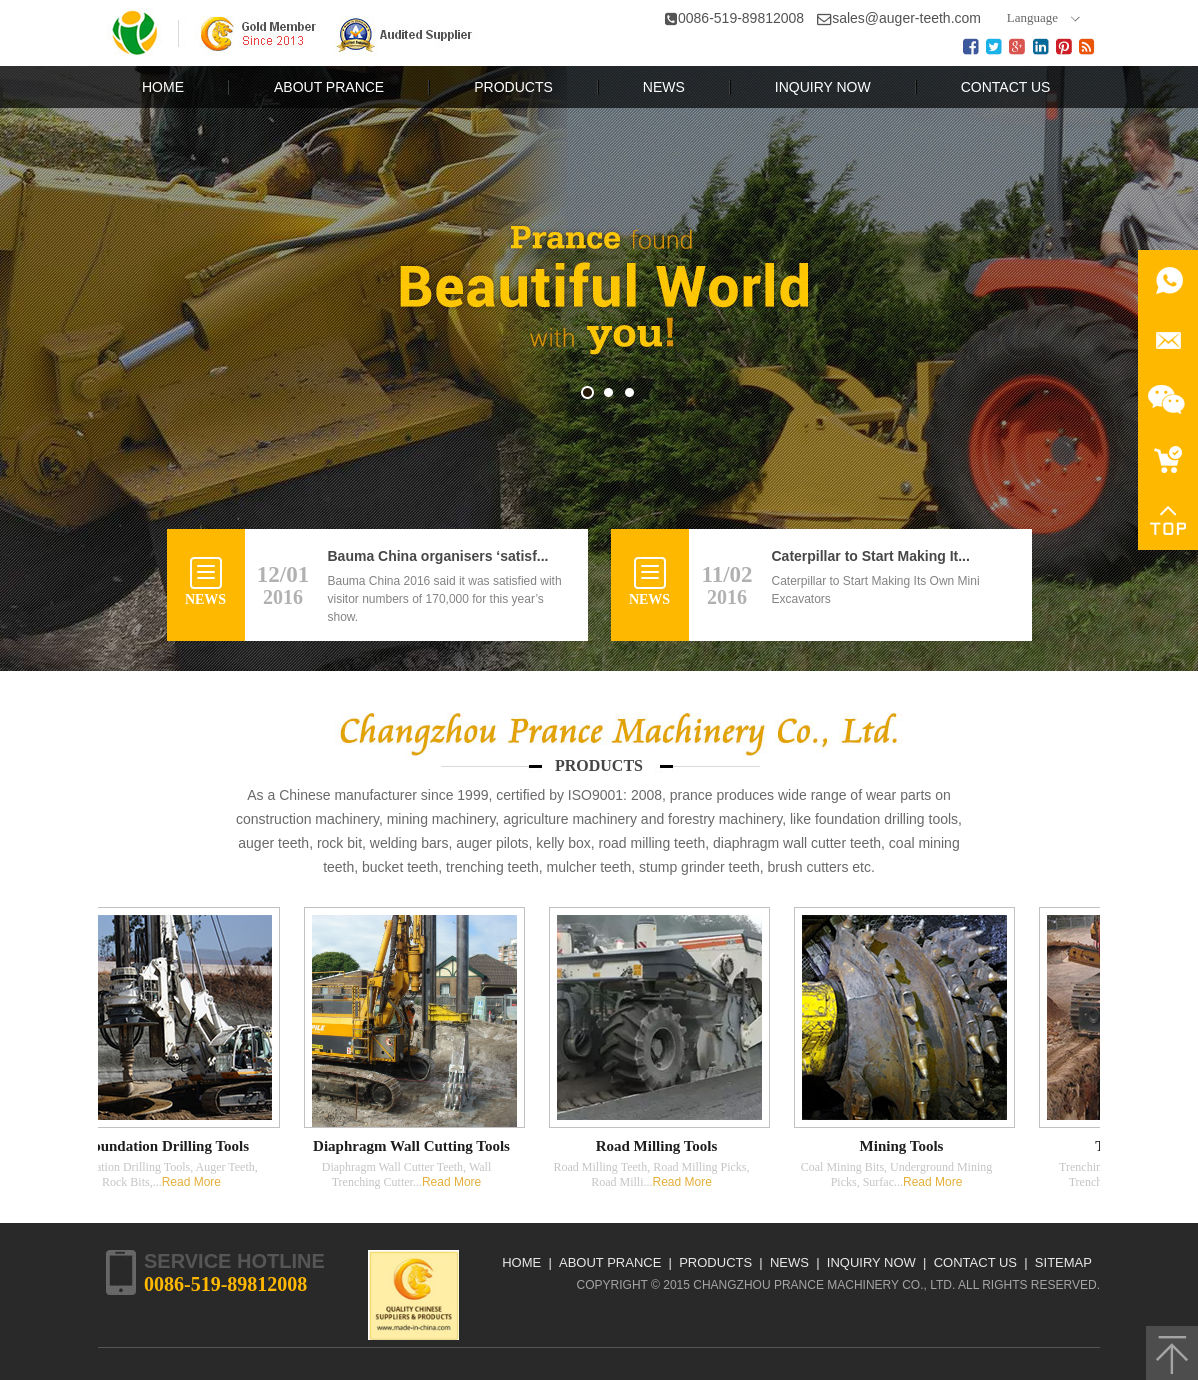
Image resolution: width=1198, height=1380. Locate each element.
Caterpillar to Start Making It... (871, 556)
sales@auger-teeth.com (906, 18)
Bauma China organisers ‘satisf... (438, 556)
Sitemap (1063, 1262)
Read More (194, 1182)
